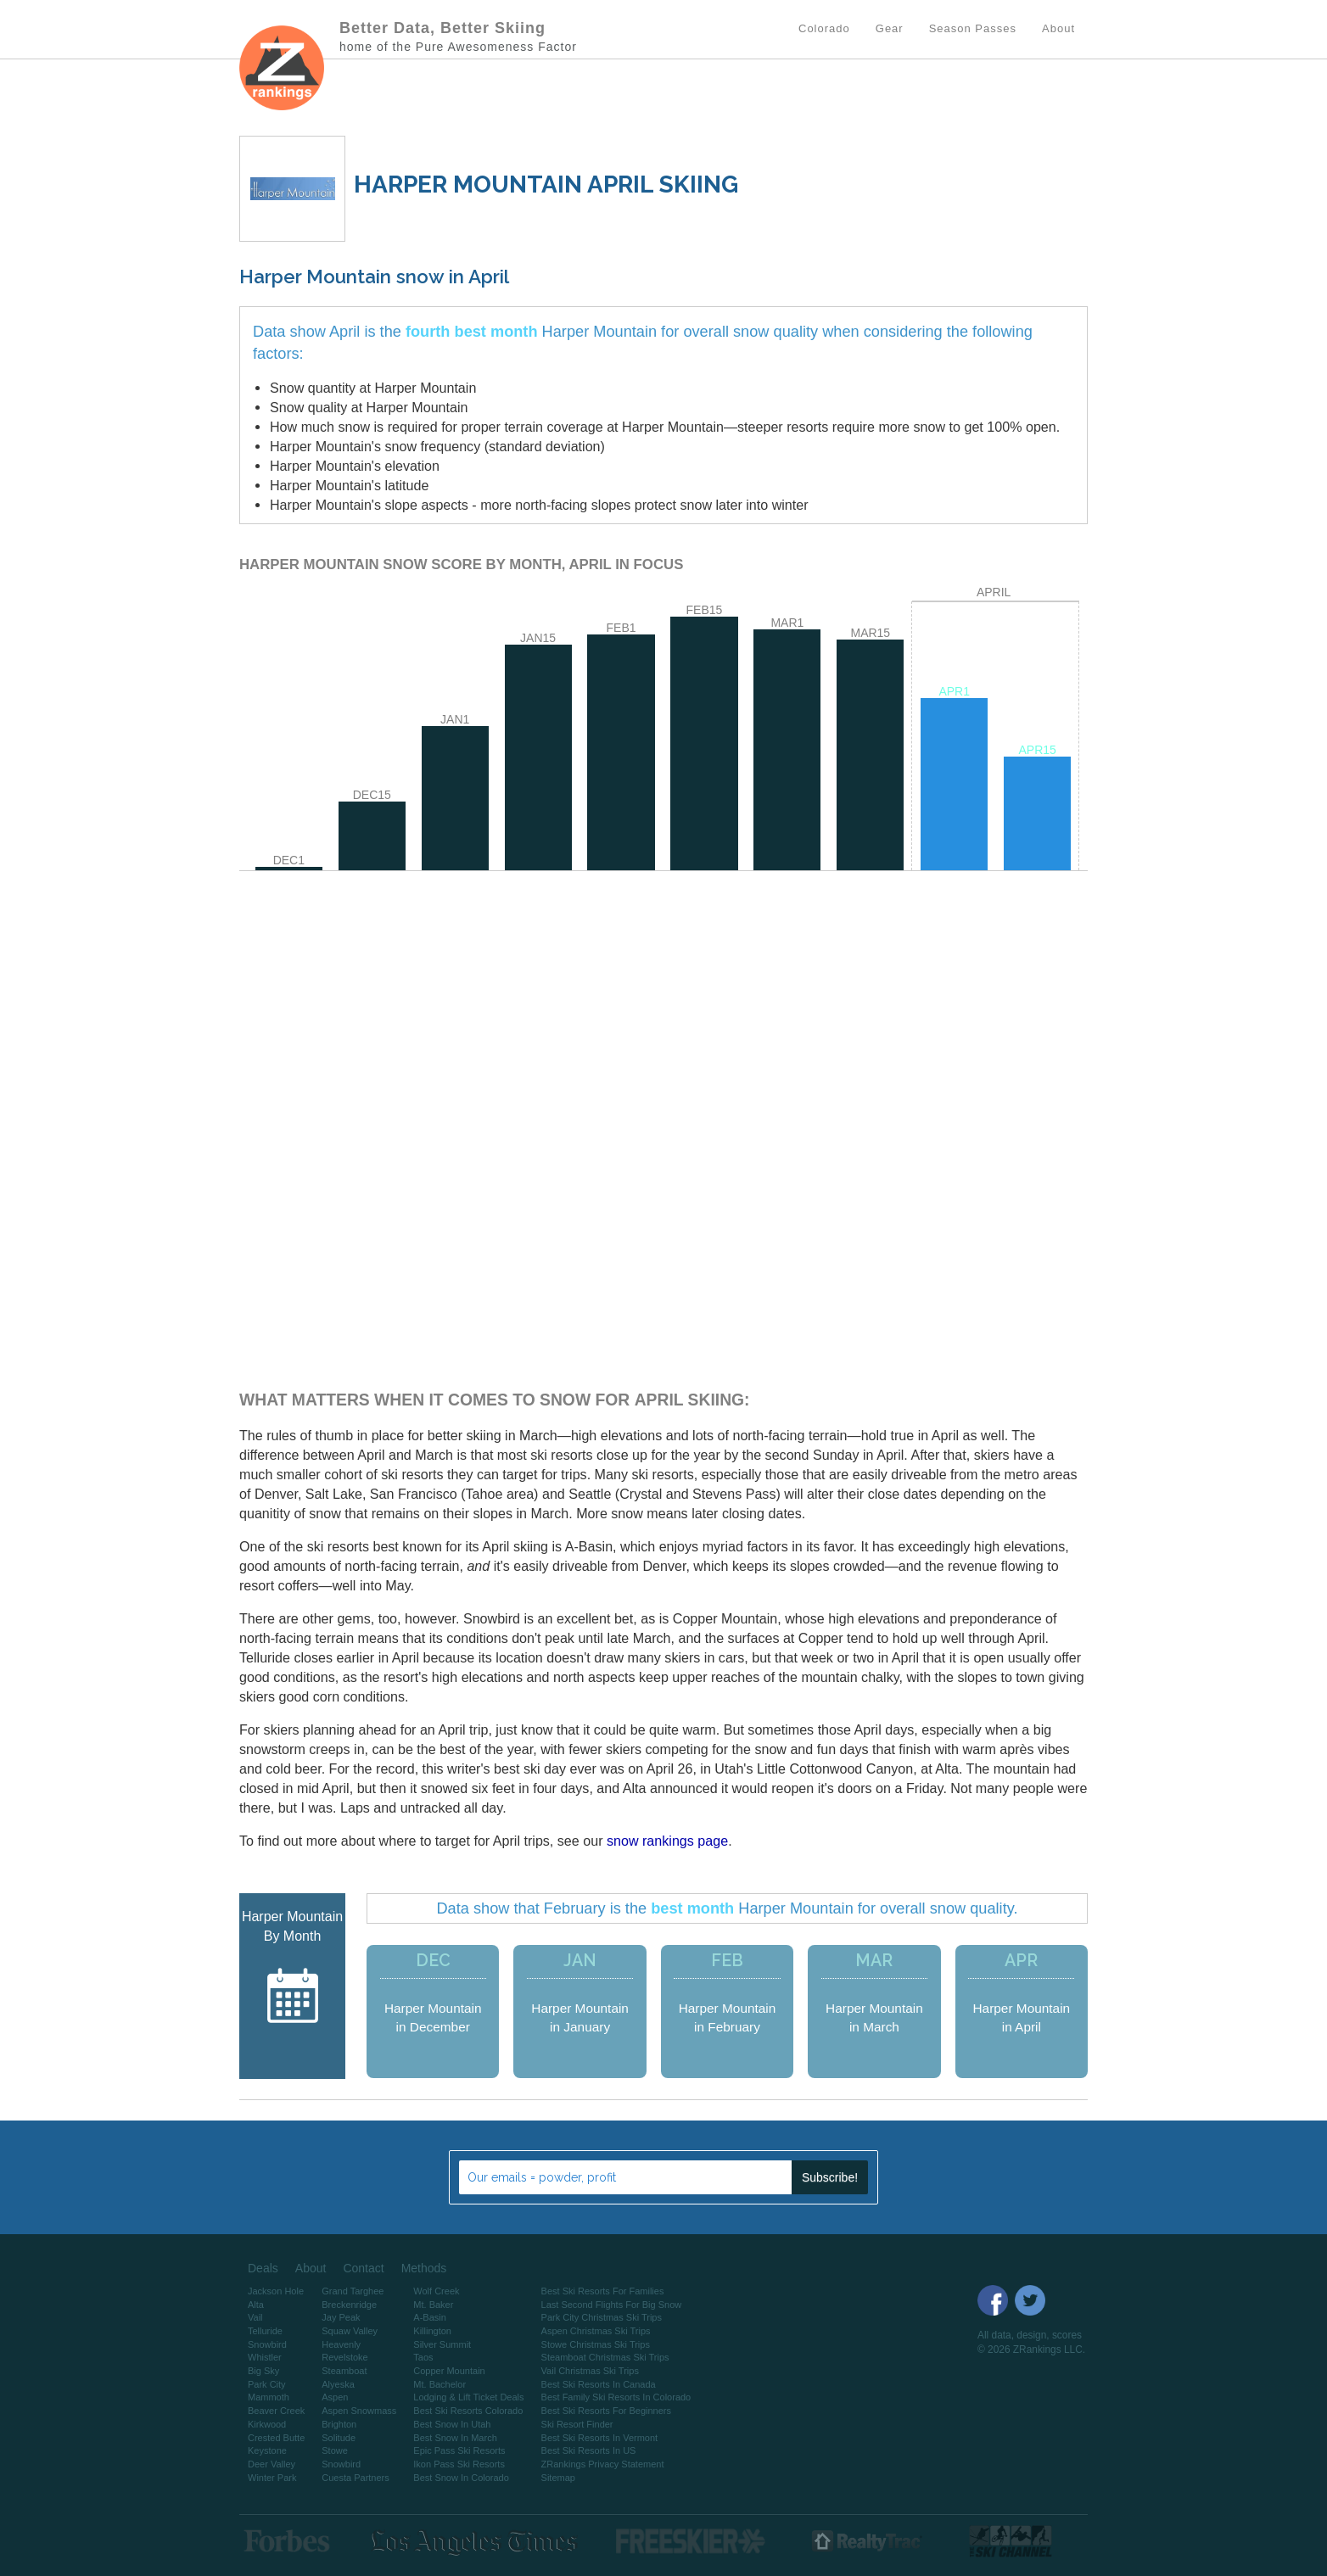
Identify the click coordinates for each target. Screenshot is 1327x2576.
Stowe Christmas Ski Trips (595, 2344)
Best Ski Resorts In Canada (598, 2384)
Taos (423, 2357)
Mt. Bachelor (439, 2384)
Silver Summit (442, 2344)
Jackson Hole (276, 2291)
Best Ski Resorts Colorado (468, 2411)
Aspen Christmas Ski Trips (596, 2331)
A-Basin (429, 2317)
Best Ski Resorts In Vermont (599, 2438)
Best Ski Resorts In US (588, 2450)
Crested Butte (276, 2438)
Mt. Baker (433, 2304)
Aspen (335, 2397)
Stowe (335, 2450)
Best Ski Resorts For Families (602, 2291)
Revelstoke (344, 2357)
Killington (432, 2331)
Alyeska (338, 2384)
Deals (263, 2268)
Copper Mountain (448, 2371)
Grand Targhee (353, 2291)
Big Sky (263, 2371)
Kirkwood (267, 2424)
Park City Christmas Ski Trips (601, 2317)
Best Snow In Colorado (461, 2478)
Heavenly (341, 2344)
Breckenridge (349, 2304)
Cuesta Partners (355, 2478)
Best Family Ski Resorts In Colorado (616, 2397)
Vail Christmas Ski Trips (590, 2371)
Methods (424, 2268)
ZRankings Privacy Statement (602, 2464)
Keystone (267, 2450)
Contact (363, 2268)
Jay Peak (341, 2317)
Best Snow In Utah (451, 2424)
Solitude (339, 2438)
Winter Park (272, 2478)
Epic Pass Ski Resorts (459, 2450)
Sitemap (558, 2478)
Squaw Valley (350, 2331)
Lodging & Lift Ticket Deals (468, 2397)
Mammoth (268, 2397)
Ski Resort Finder (577, 2424)
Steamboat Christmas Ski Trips (605, 2357)
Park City (267, 2384)
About (311, 2268)
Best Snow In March (454, 2438)
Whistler (265, 2357)
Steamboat (344, 2371)
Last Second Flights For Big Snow (611, 2304)
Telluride (265, 2331)
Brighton (339, 2424)
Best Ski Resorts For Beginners (606, 2411)
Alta (256, 2304)
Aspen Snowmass (359, 2411)
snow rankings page (667, 1840)
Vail (255, 2317)
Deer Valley (271, 2464)
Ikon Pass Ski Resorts (459, 2464)
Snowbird (267, 2344)
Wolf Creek (436, 2291)
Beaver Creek (276, 2411)
